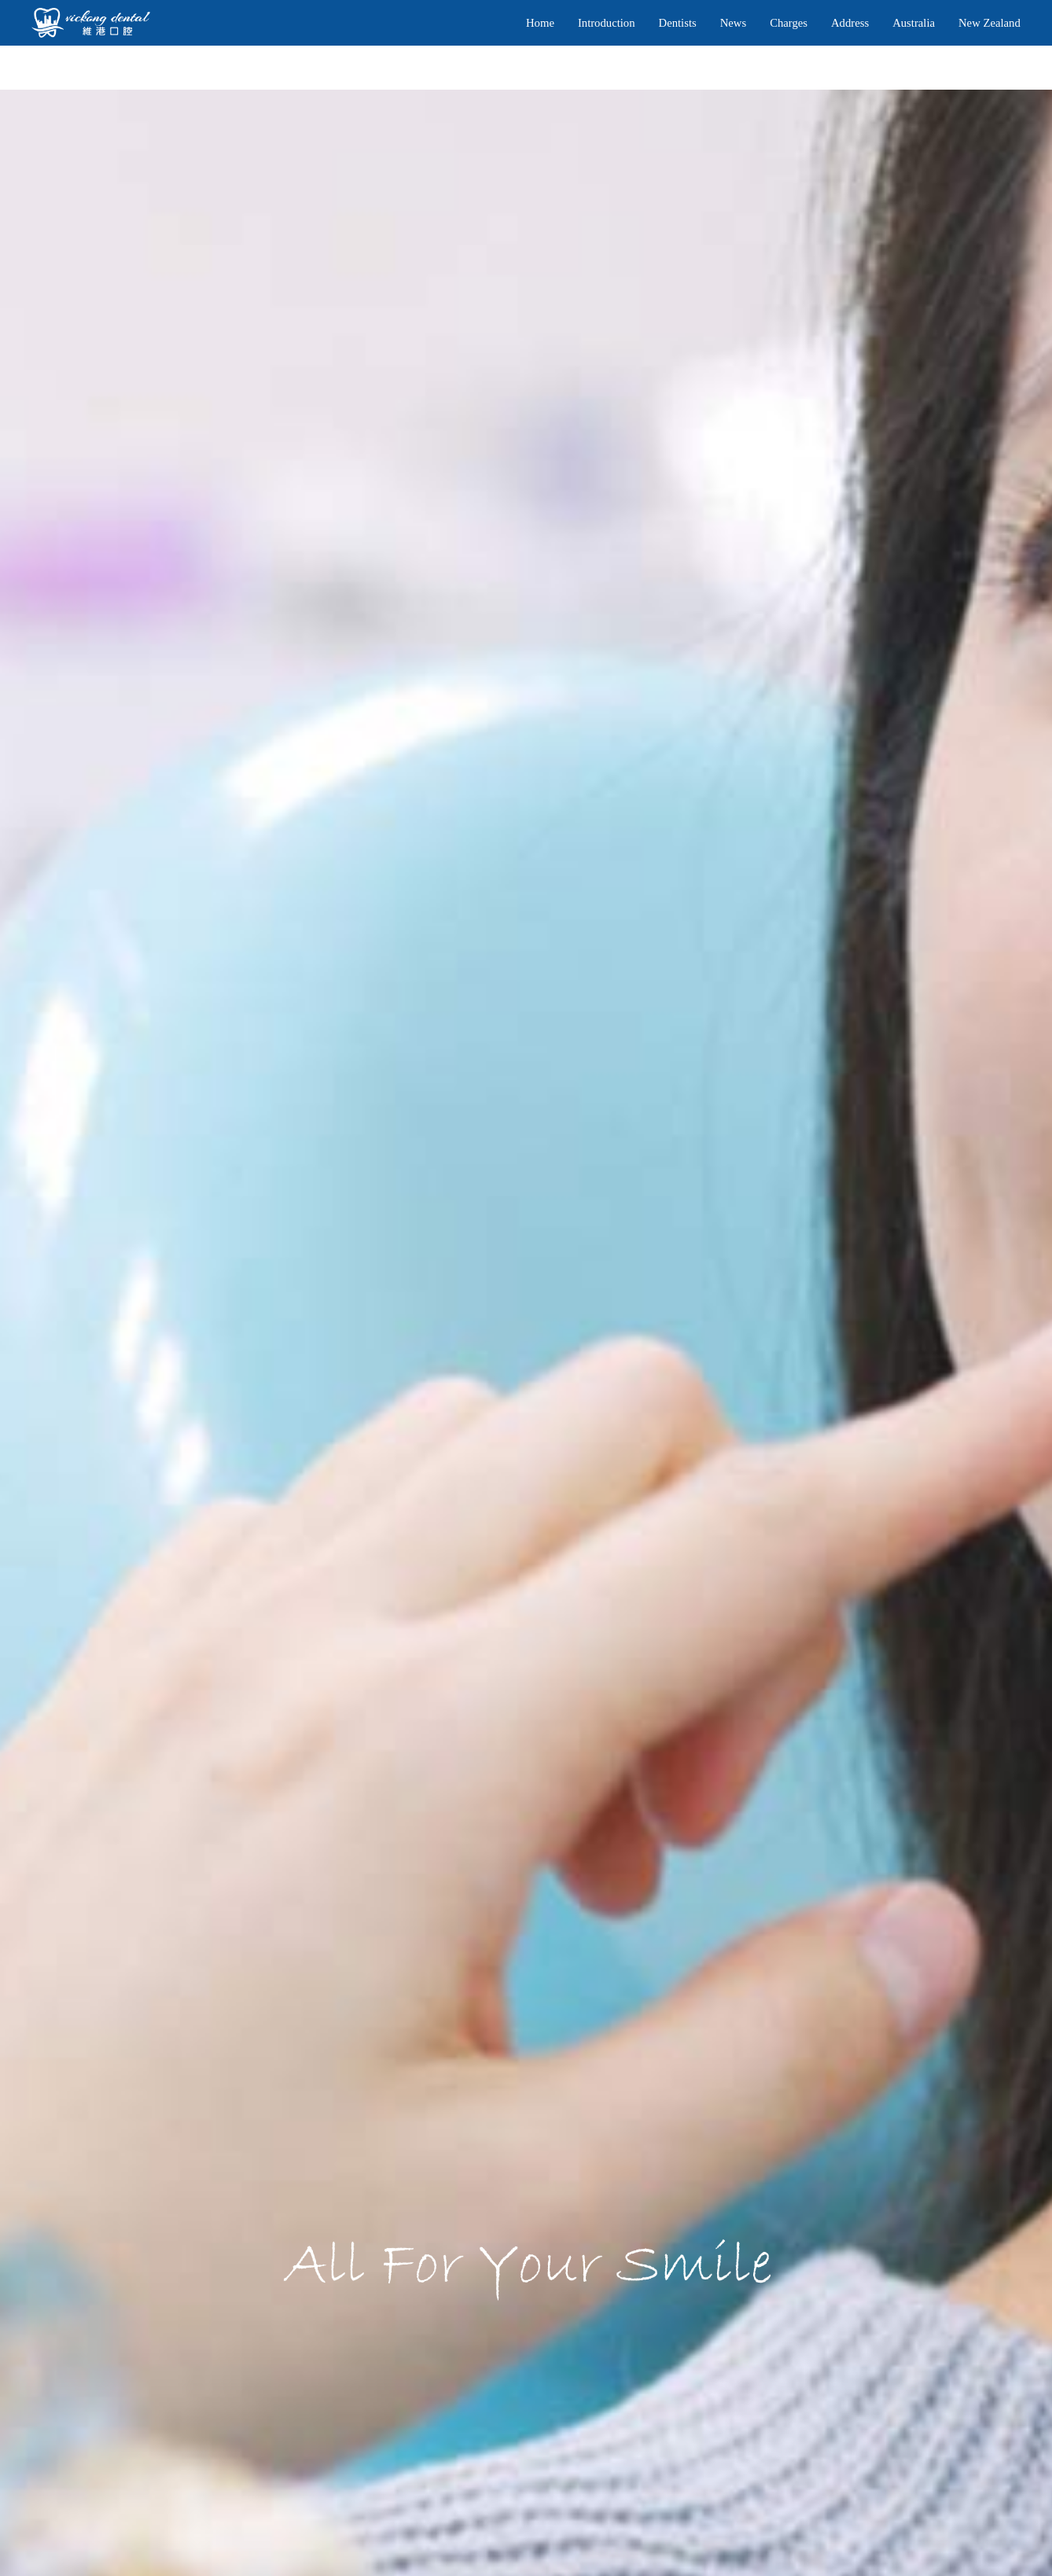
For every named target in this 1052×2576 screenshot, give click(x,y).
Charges (788, 23)
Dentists (678, 23)
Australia (913, 23)
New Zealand (989, 23)
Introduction (606, 23)
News (733, 23)
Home (540, 23)
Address (850, 23)
